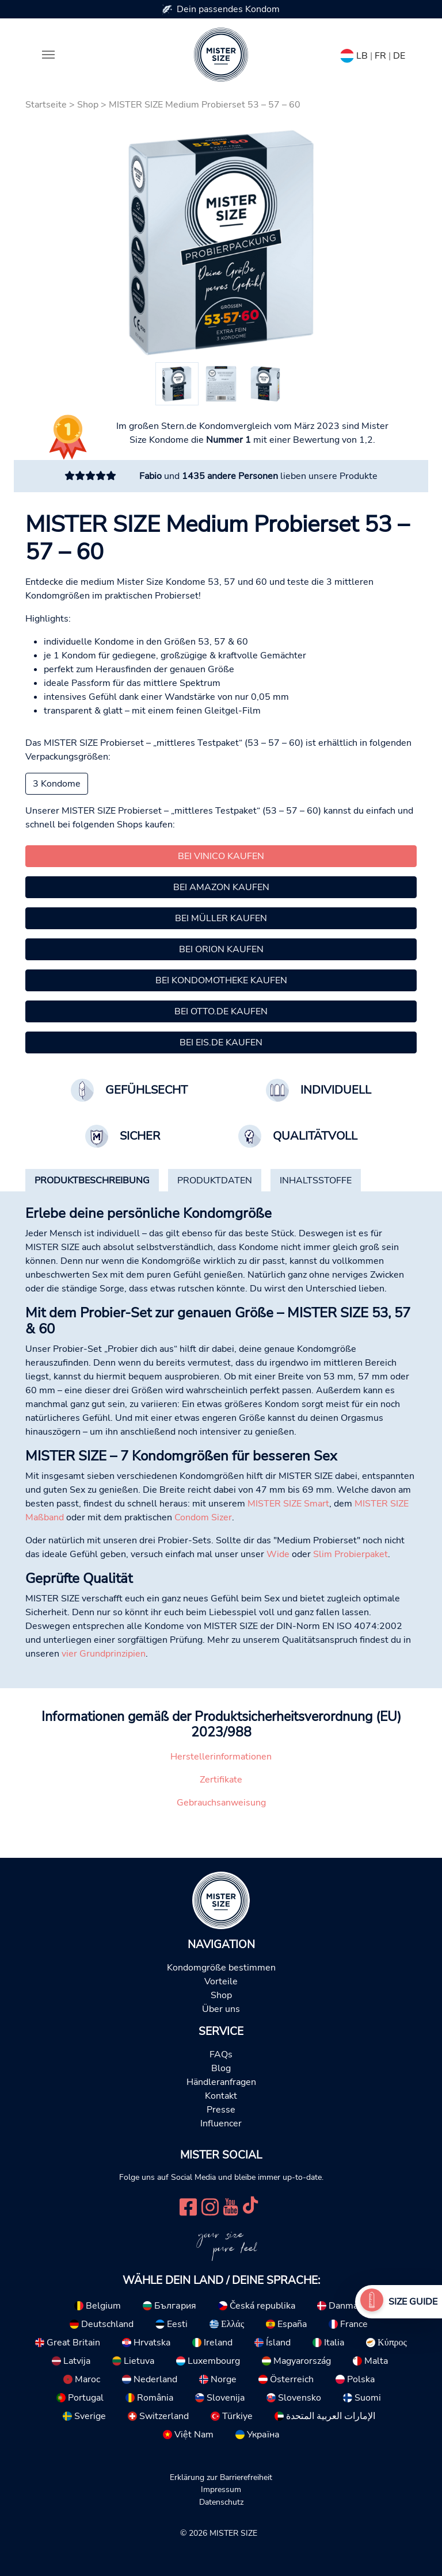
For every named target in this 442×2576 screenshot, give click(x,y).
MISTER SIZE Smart (288, 1503)
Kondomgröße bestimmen (221, 1967)
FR (380, 55)
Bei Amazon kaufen (221, 887)
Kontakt (221, 2096)
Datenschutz (221, 2502)
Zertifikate (221, 1779)
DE (399, 55)
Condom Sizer (203, 1517)
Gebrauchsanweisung (221, 1802)
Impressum (221, 2489)
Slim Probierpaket (350, 1554)
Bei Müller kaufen (221, 918)
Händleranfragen (221, 2082)
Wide (277, 1554)
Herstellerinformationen (221, 1756)
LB (362, 55)
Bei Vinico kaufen (221, 856)
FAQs (221, 2054)
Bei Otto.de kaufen (221, 1011)
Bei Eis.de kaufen (221, 1042)
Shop (87, 104)
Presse (221, 2109)
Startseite (46, 104)
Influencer (221, 2123)
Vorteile (221, 1981)
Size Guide (412, 2301)
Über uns (221, 2009)
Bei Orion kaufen (221, 949)
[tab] (92, 1180)
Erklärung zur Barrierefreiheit (221, 2477)
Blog (221, 2068)
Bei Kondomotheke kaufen (221, 980)
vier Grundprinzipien (104, 1653)
